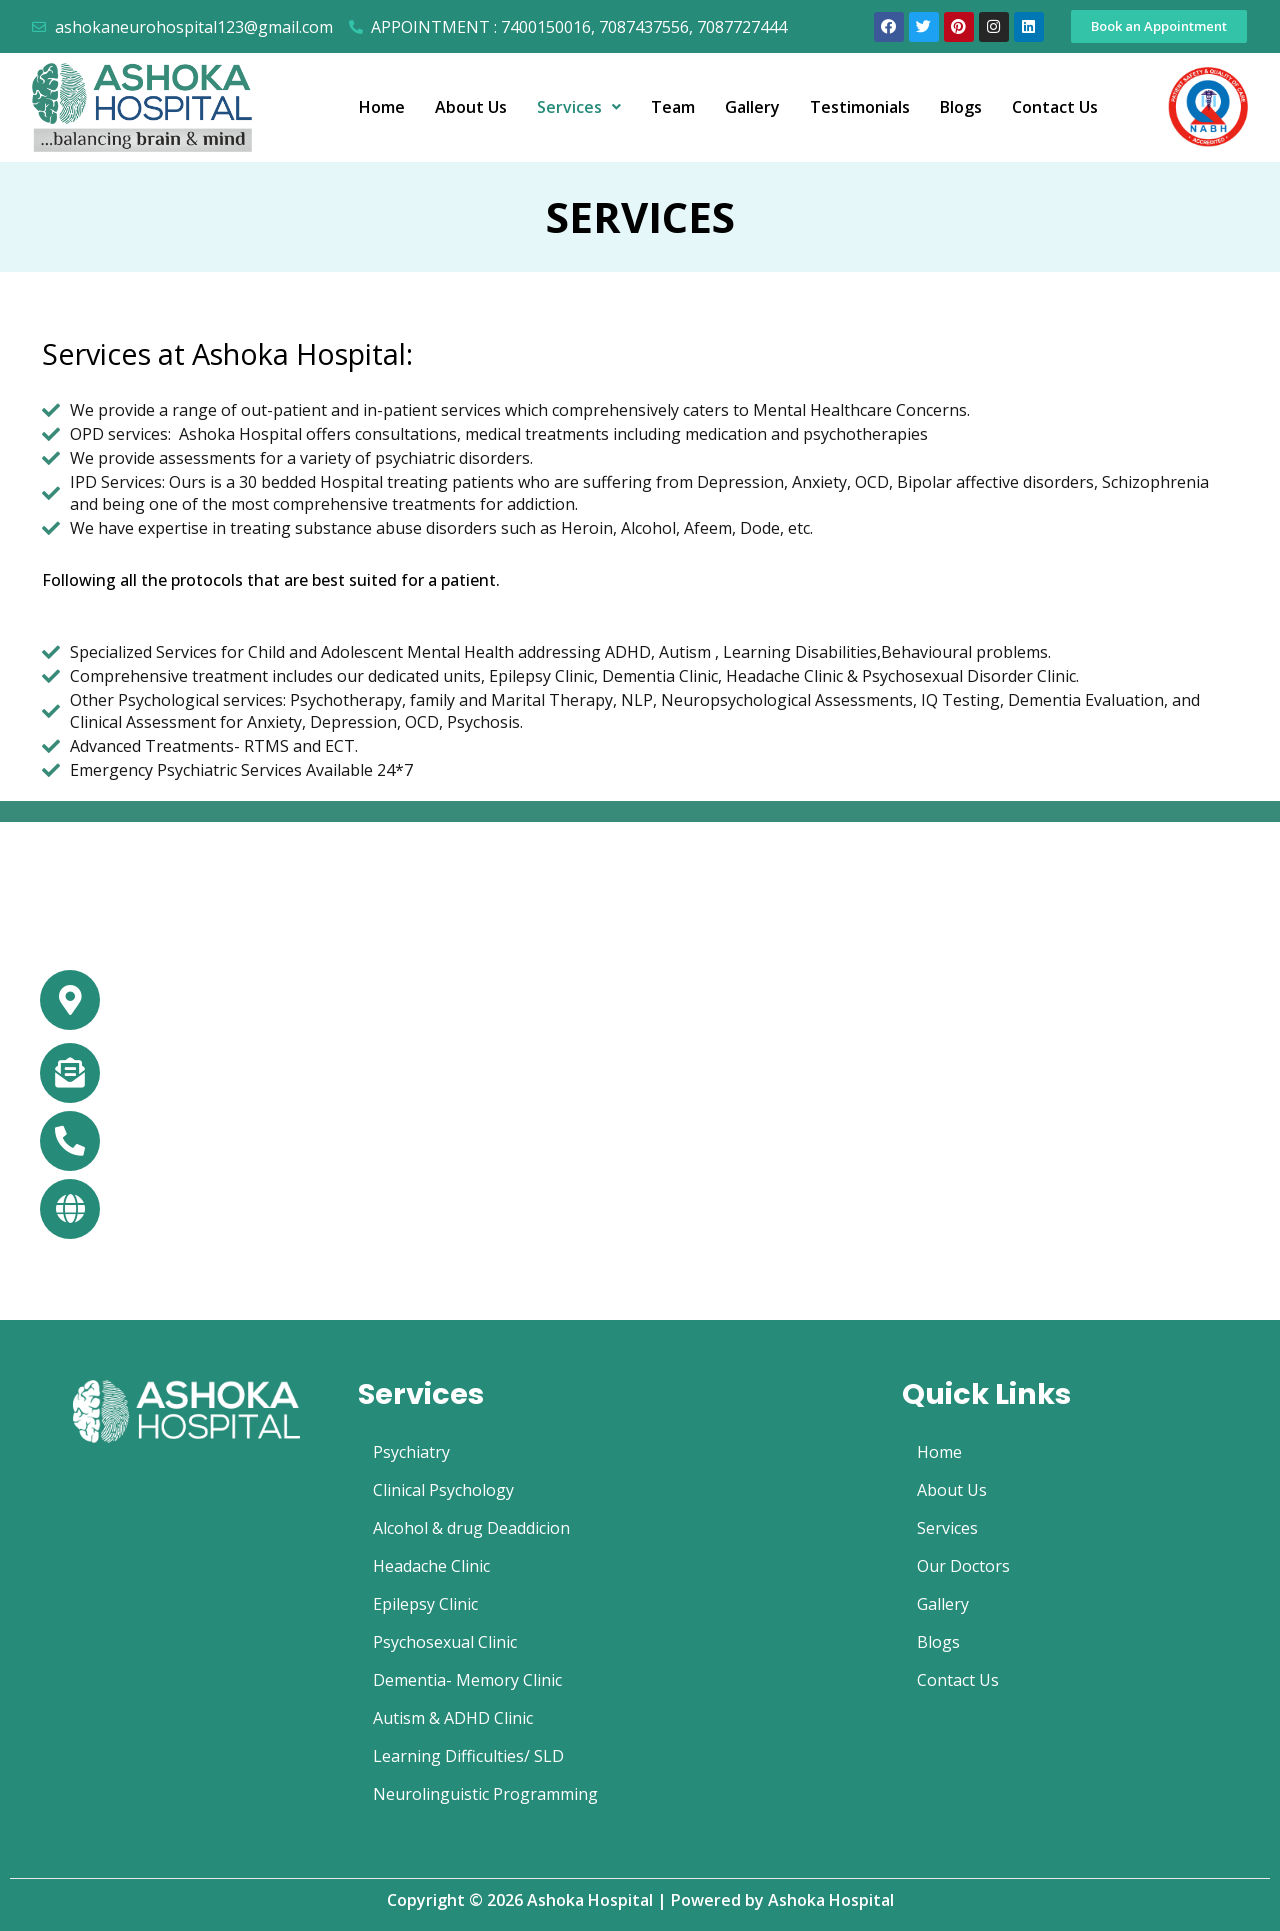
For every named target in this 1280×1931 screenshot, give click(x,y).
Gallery (752, 107)
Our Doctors (963, 1566)
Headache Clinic (431, 1566)
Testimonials (860, 107)
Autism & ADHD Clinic (453, 1718)
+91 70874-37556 (338, 1142)
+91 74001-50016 (189, 1142)
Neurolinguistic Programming (485, 1794)
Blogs (961, 107)
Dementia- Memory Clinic (467, 1680)
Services (579, 107)
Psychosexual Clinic (445, 1642)
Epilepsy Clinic (425, 1604)
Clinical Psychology (443, 1490)
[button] (1159, 26)
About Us (471, 107)
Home (382, 107)
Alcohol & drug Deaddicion (471, 1528)
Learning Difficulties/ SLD (468, 1756)
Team (673, 107)
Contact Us (1055, 107)
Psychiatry (411, 1452)
